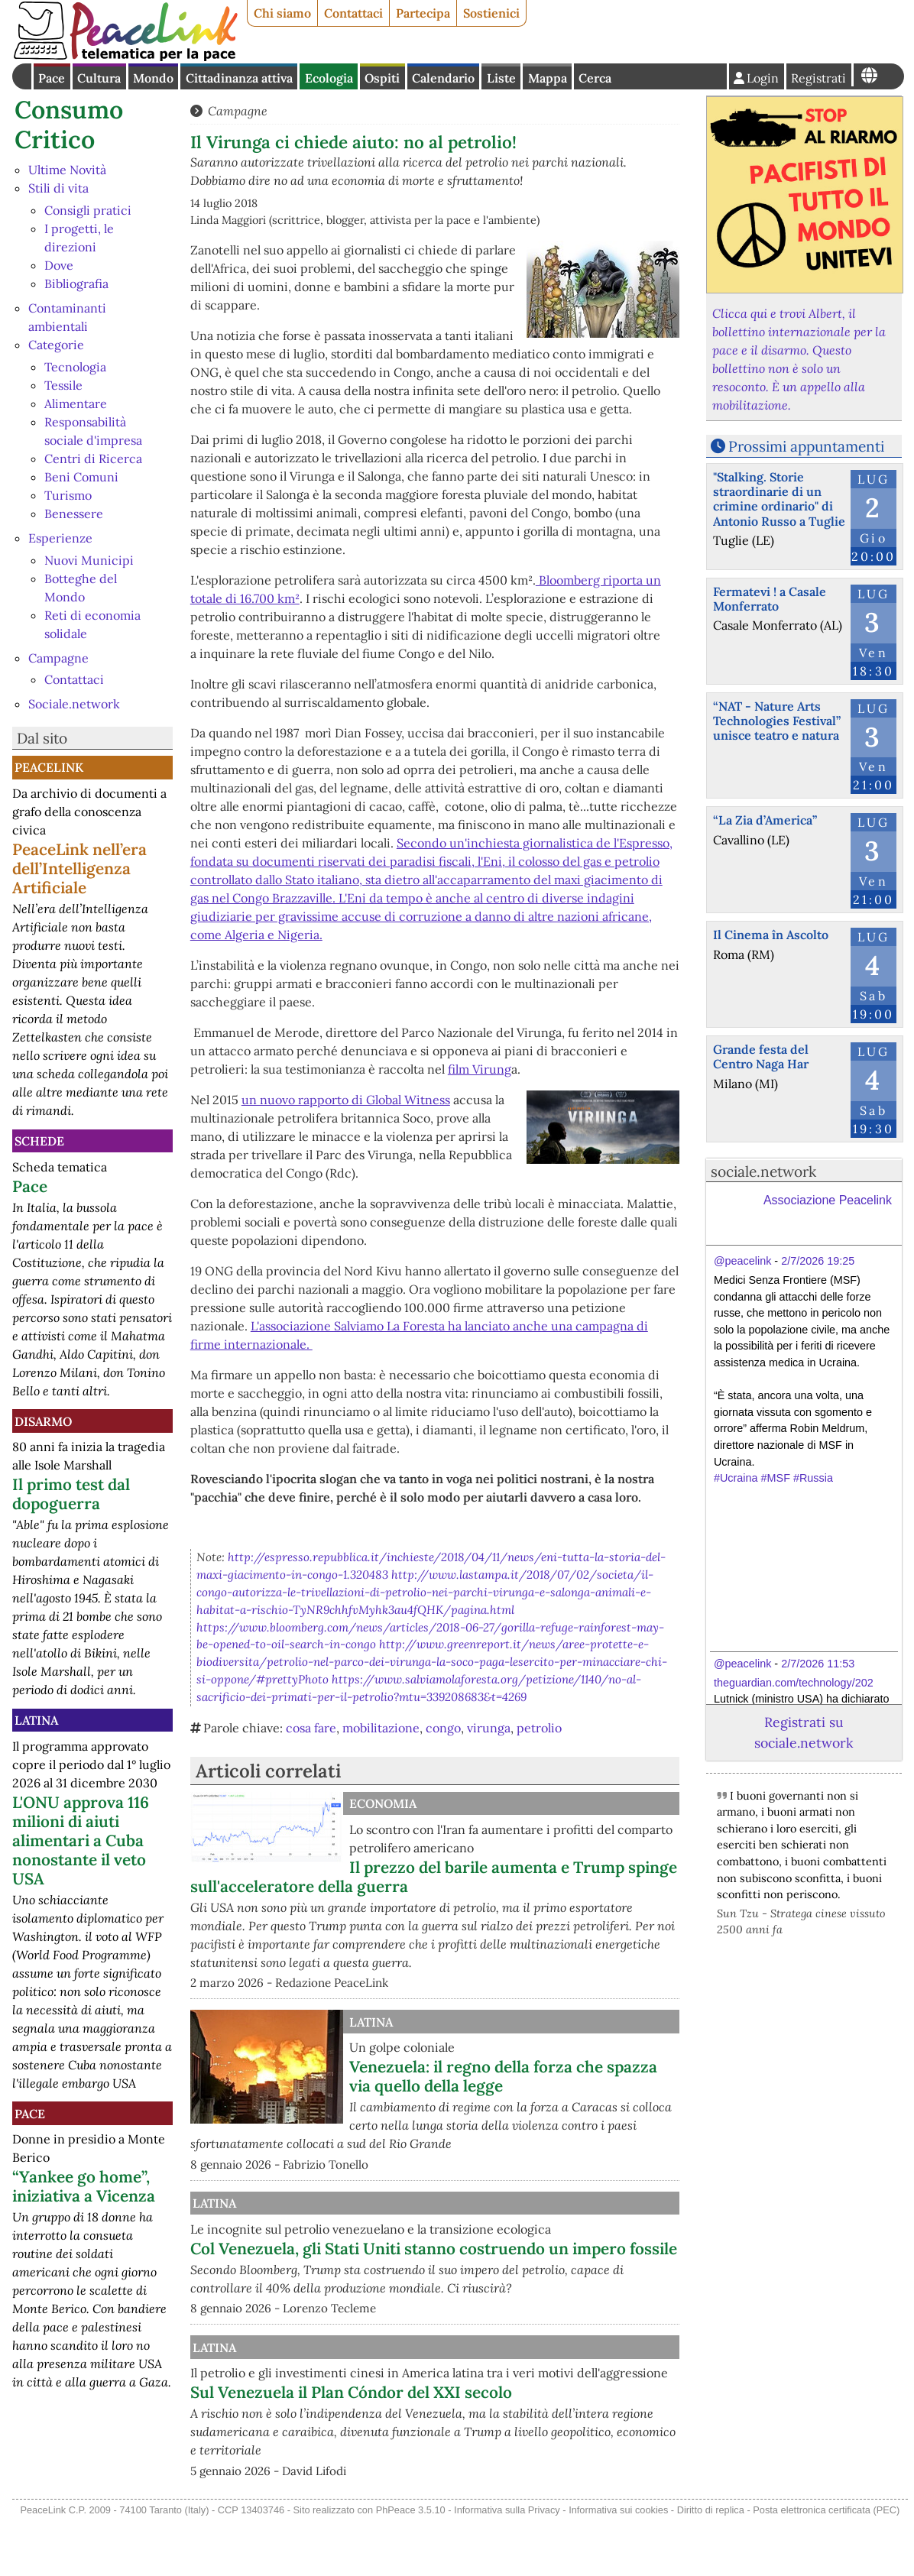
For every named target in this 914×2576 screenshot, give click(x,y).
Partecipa (423, 13)
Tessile (63, 385)
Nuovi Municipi (89, 560)
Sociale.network (74, 703)
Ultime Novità (67, 169)
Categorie (56, 344)
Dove (58, 265)
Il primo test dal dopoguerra (71, 1494)
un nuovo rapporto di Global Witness (345, 1099)
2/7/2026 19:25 (817, 1261)
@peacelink (742, 1261)
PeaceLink (49, 767)
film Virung (479, 1069)
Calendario (443, 78)
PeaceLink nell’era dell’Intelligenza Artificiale (79, 868)
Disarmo (43, 1421)
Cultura (99, 78)
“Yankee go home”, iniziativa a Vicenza (83, 2186)
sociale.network (763, 1171)
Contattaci (353, 13)
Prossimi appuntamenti (806, 446)
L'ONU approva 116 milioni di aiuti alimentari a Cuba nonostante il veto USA (80, 1840)
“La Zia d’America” (765, 820)
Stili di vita (58, 188)
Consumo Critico (69, 124)
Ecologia (329, 78)
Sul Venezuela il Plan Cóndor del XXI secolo (510, 2448)
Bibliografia (76, 283)
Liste (501, 78)
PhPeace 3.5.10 (411, 2565)
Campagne (58, 658)
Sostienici (491, 13)
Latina (36, 1720)
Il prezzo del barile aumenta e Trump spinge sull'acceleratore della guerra (433, 1877)
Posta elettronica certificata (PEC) (826, 2565)
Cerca (595, 78)
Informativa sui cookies (618, 2565)
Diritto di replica (710, 2565)
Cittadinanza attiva (239, 78)
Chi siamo (282, 13)
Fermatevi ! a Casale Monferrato (769, 599)
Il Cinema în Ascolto (770, 934)
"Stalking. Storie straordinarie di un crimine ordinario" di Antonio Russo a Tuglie (779, 499)
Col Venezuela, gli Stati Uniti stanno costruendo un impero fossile (481, 2276)
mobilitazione (381, 1727)
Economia (382, 1803)
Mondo (153, 78)
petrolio (539, 1727)
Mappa (547, 78)
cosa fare (311, 1727)
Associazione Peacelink (827, 1200)
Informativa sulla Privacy (507, 2565)
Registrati (818, 78)
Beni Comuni (81, 476)
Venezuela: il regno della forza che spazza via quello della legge (503, 2076)
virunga (488, 1727)
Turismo (68, 495)
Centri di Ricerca (93, 458)
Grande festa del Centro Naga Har (761, 1056)
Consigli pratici (87, 210)
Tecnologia (75, 366)
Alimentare (75, 403)
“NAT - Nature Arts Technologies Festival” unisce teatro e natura (777, 720)
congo (443, 1727)
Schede (39, 1141)
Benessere (73, 513)
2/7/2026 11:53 (817, 1663)
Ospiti (382, 78)
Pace (51, 78)
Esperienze (60, 538)
